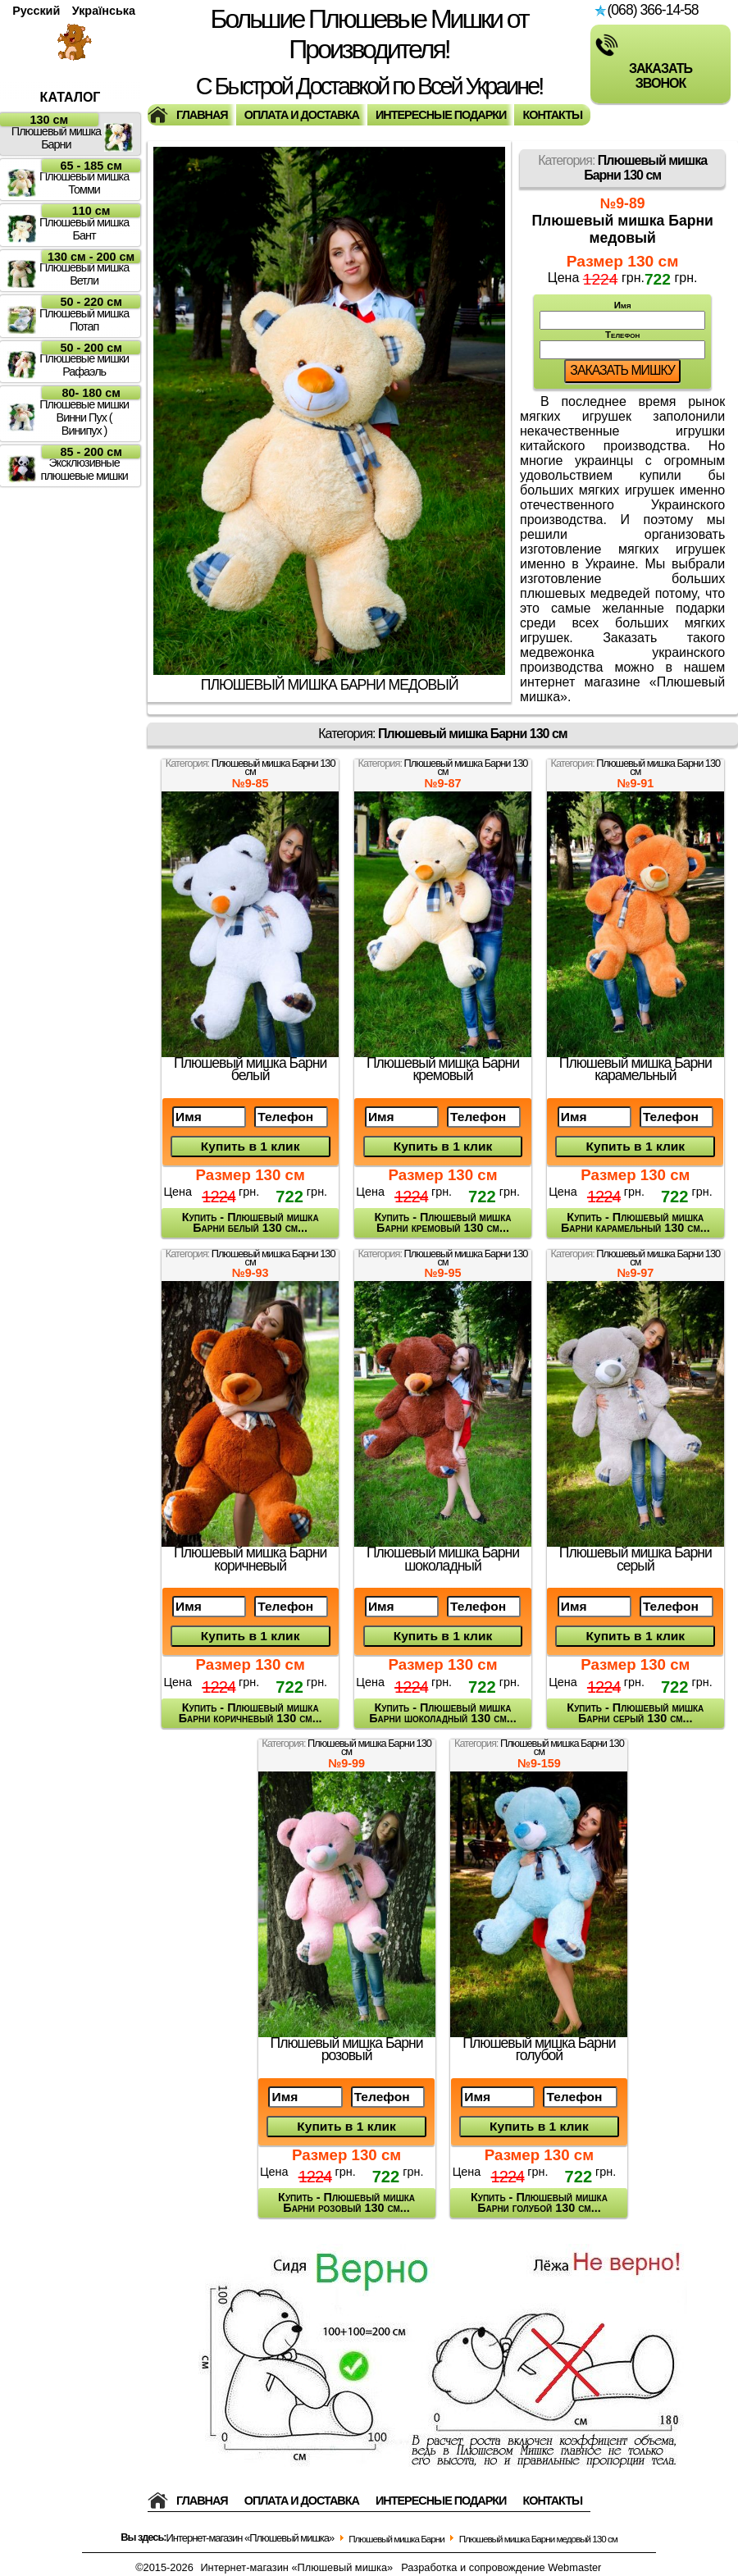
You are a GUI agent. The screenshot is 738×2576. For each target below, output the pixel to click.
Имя (622, 315)
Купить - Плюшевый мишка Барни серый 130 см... (635, 1713)
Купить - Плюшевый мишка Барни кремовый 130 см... (443, 1222)
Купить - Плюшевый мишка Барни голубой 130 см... (539, 2202)
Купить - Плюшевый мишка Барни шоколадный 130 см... (442, 1713)
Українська (103, 10)
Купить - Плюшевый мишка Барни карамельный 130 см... (635, 1222)
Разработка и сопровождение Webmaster (501, 2567)
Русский (36, 10)
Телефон (622, 344)
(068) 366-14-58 (646, 10)
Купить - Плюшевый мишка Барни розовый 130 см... (346, 2202)
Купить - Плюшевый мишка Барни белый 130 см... (250, 1222)
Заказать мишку (622, 370)
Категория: (622, 167)
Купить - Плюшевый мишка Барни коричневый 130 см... (250, 1713)
